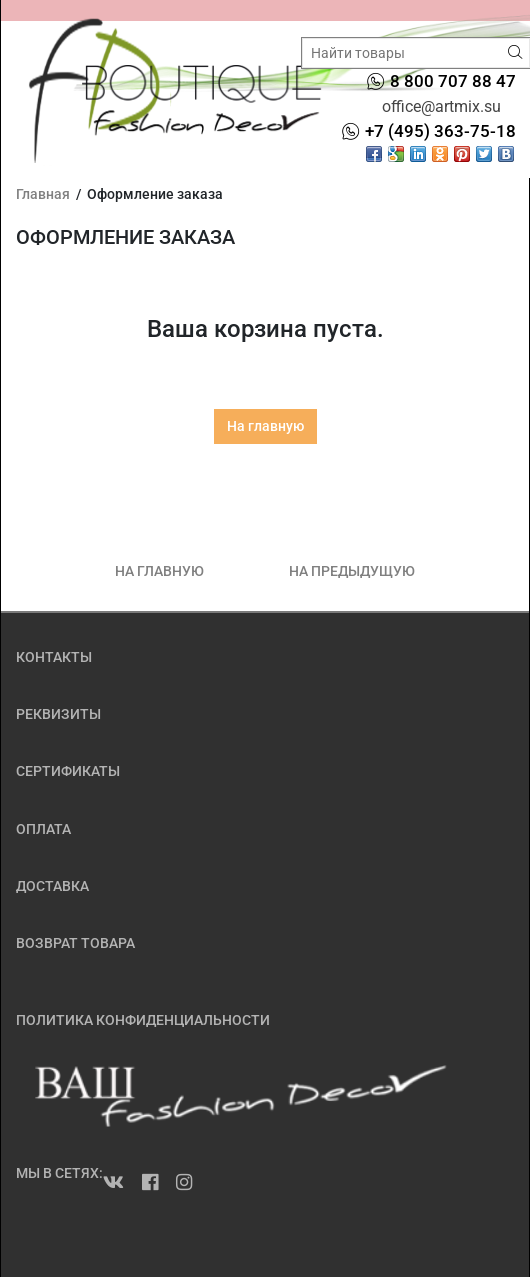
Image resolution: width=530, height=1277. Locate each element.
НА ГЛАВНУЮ (159, 571)
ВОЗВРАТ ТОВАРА (75, 943)
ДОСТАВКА (52, 886)
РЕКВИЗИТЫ (58, 714)
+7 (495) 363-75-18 (440, 131)
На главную (265, 426)
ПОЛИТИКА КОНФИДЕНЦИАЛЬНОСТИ (143, 1020)
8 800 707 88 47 (453, 81)
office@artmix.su (441, 106)
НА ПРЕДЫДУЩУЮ (352, 571)
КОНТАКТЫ (54, 657)
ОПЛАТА (43, 829)
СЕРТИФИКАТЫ (68, 771)
